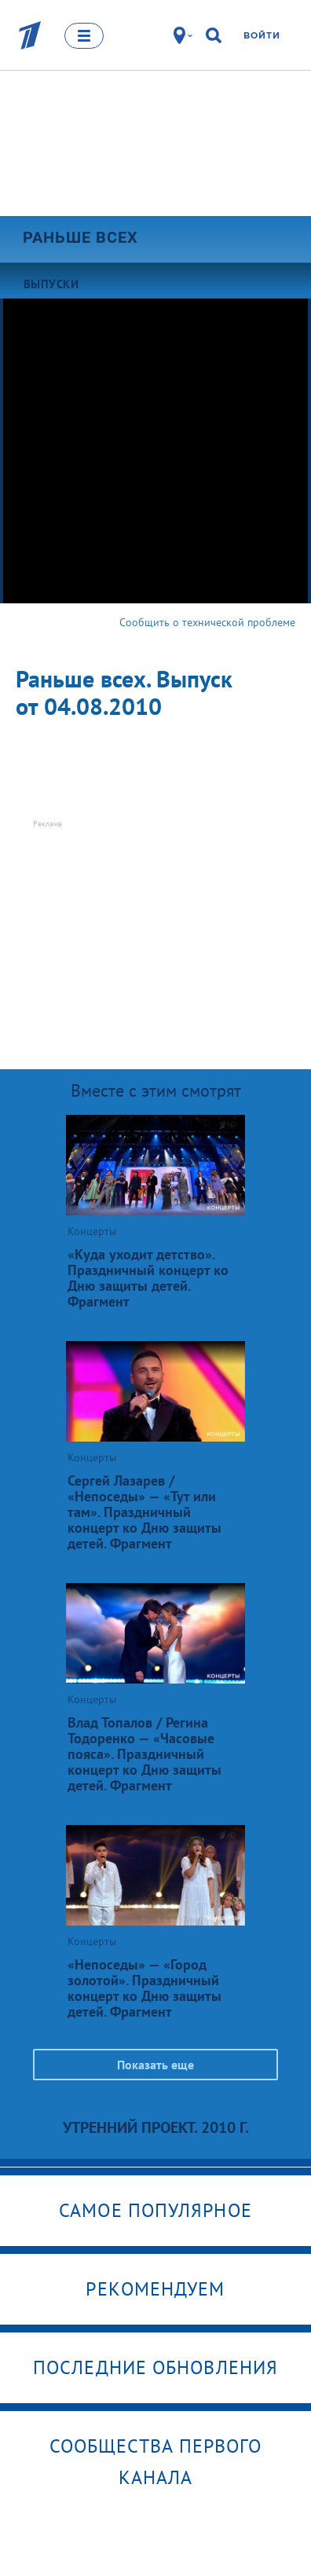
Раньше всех (80, 237)
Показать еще (155, 2064)
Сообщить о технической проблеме (207, 622)
